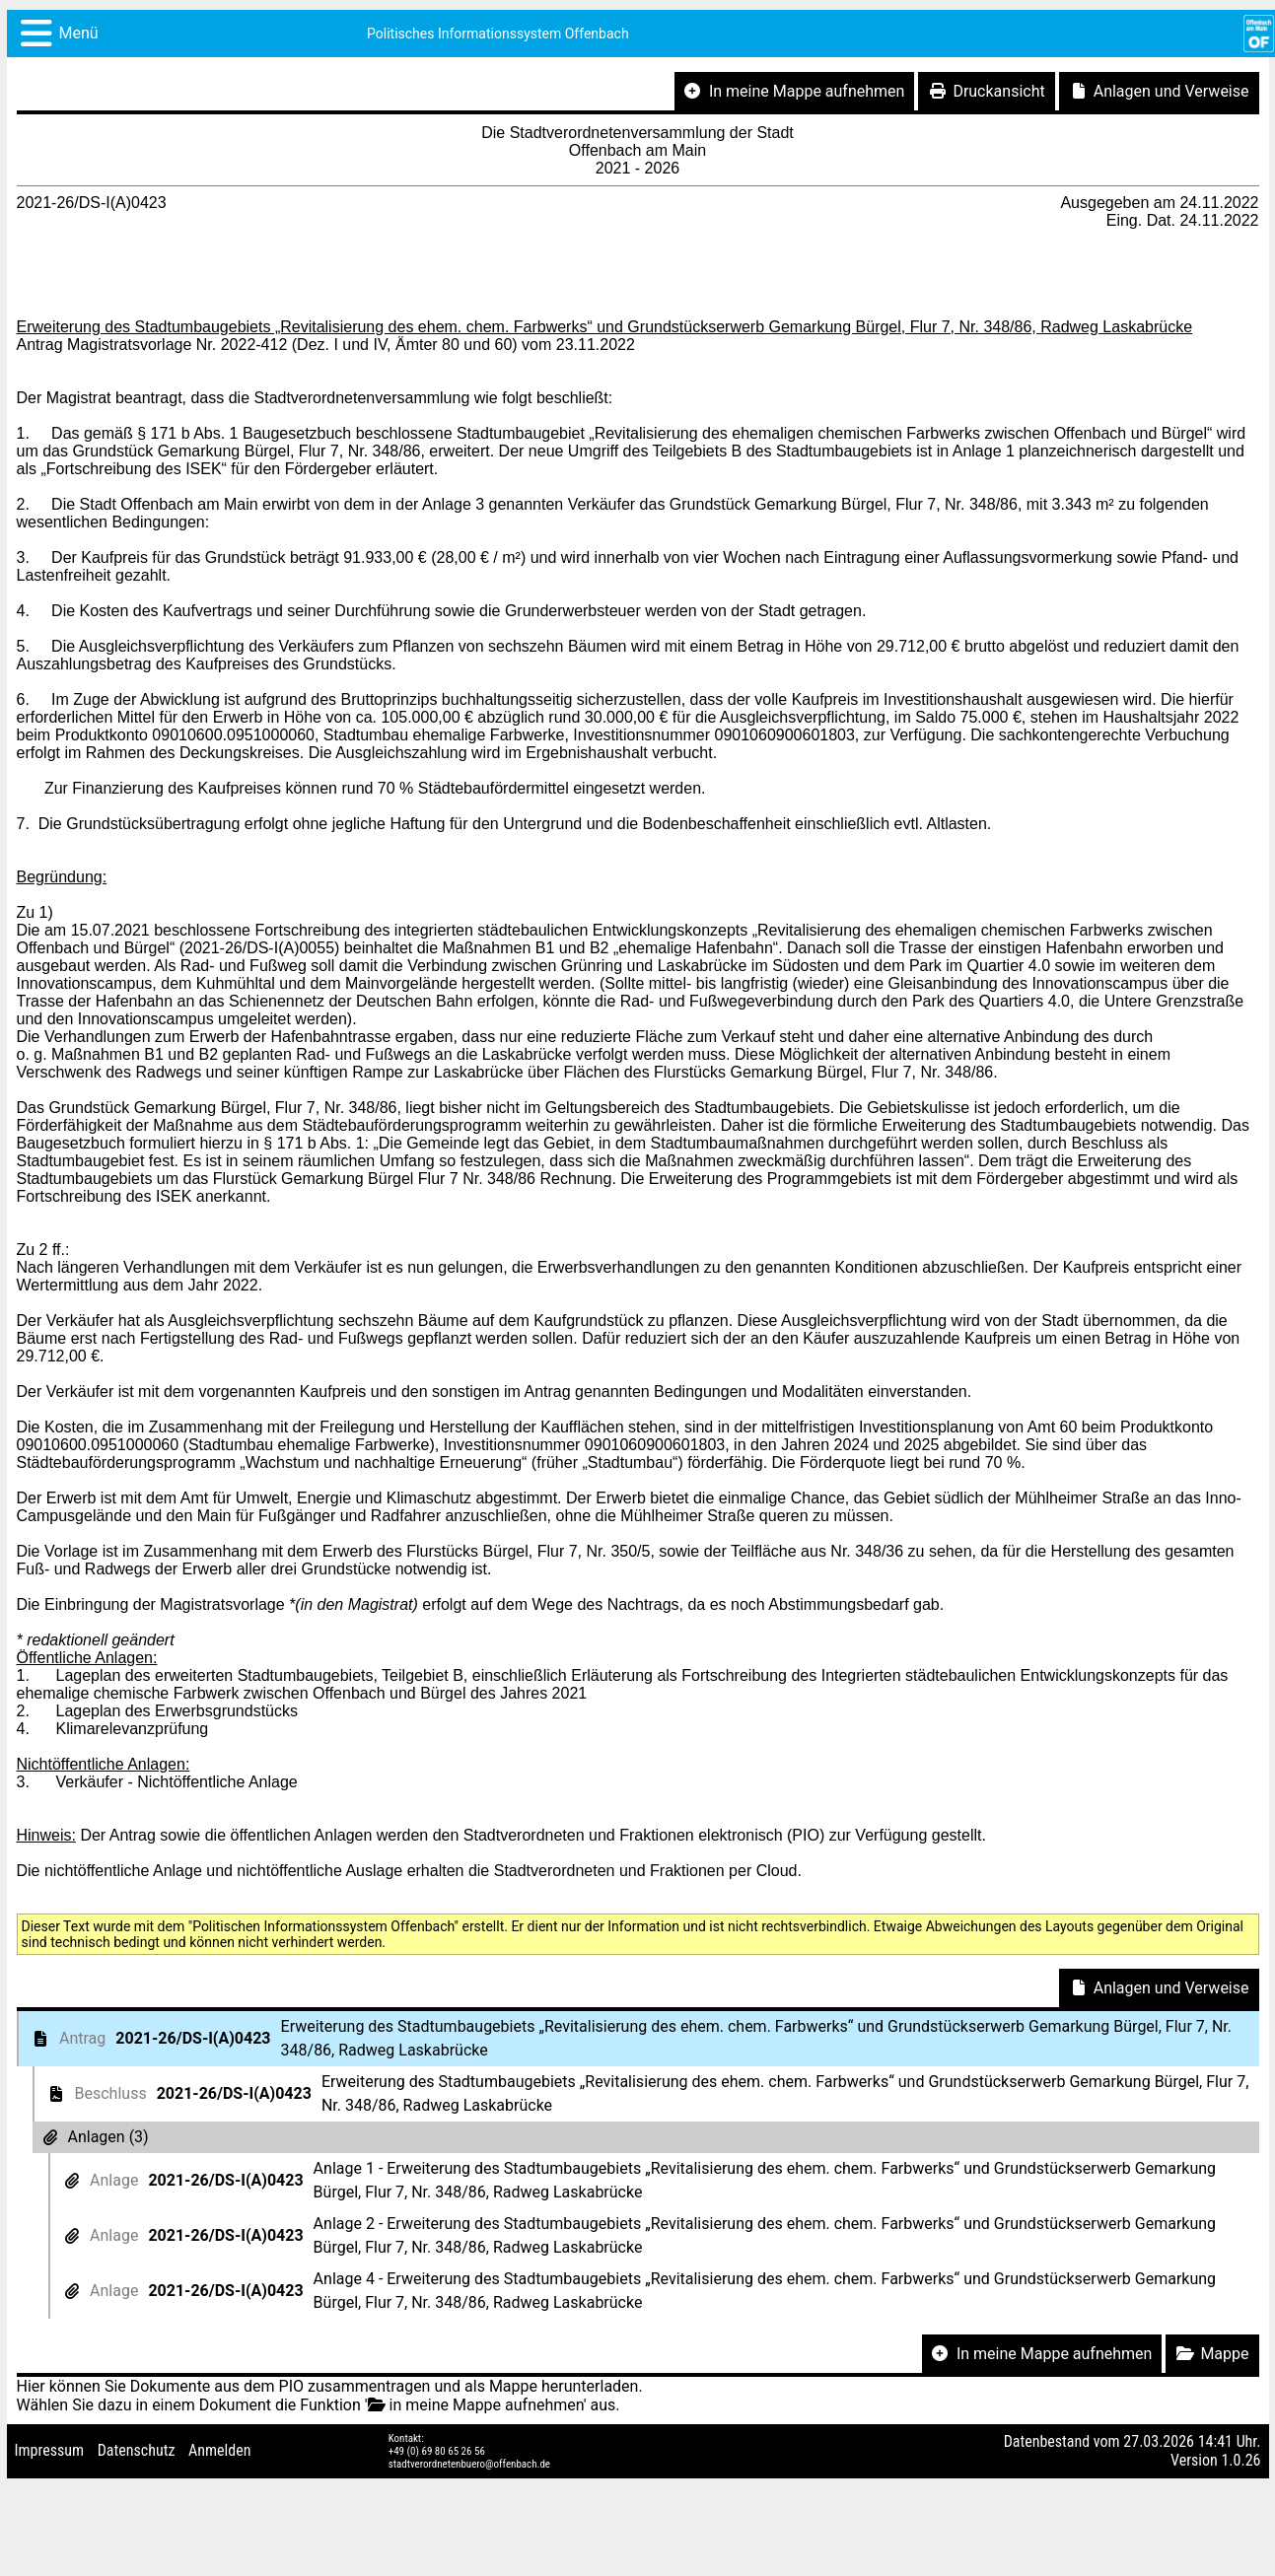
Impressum (50, 2450)
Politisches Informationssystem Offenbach (498, 33)
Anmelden (219, 2450)
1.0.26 (1240, 2460)
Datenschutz (137, 2450)
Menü (79, 33)
